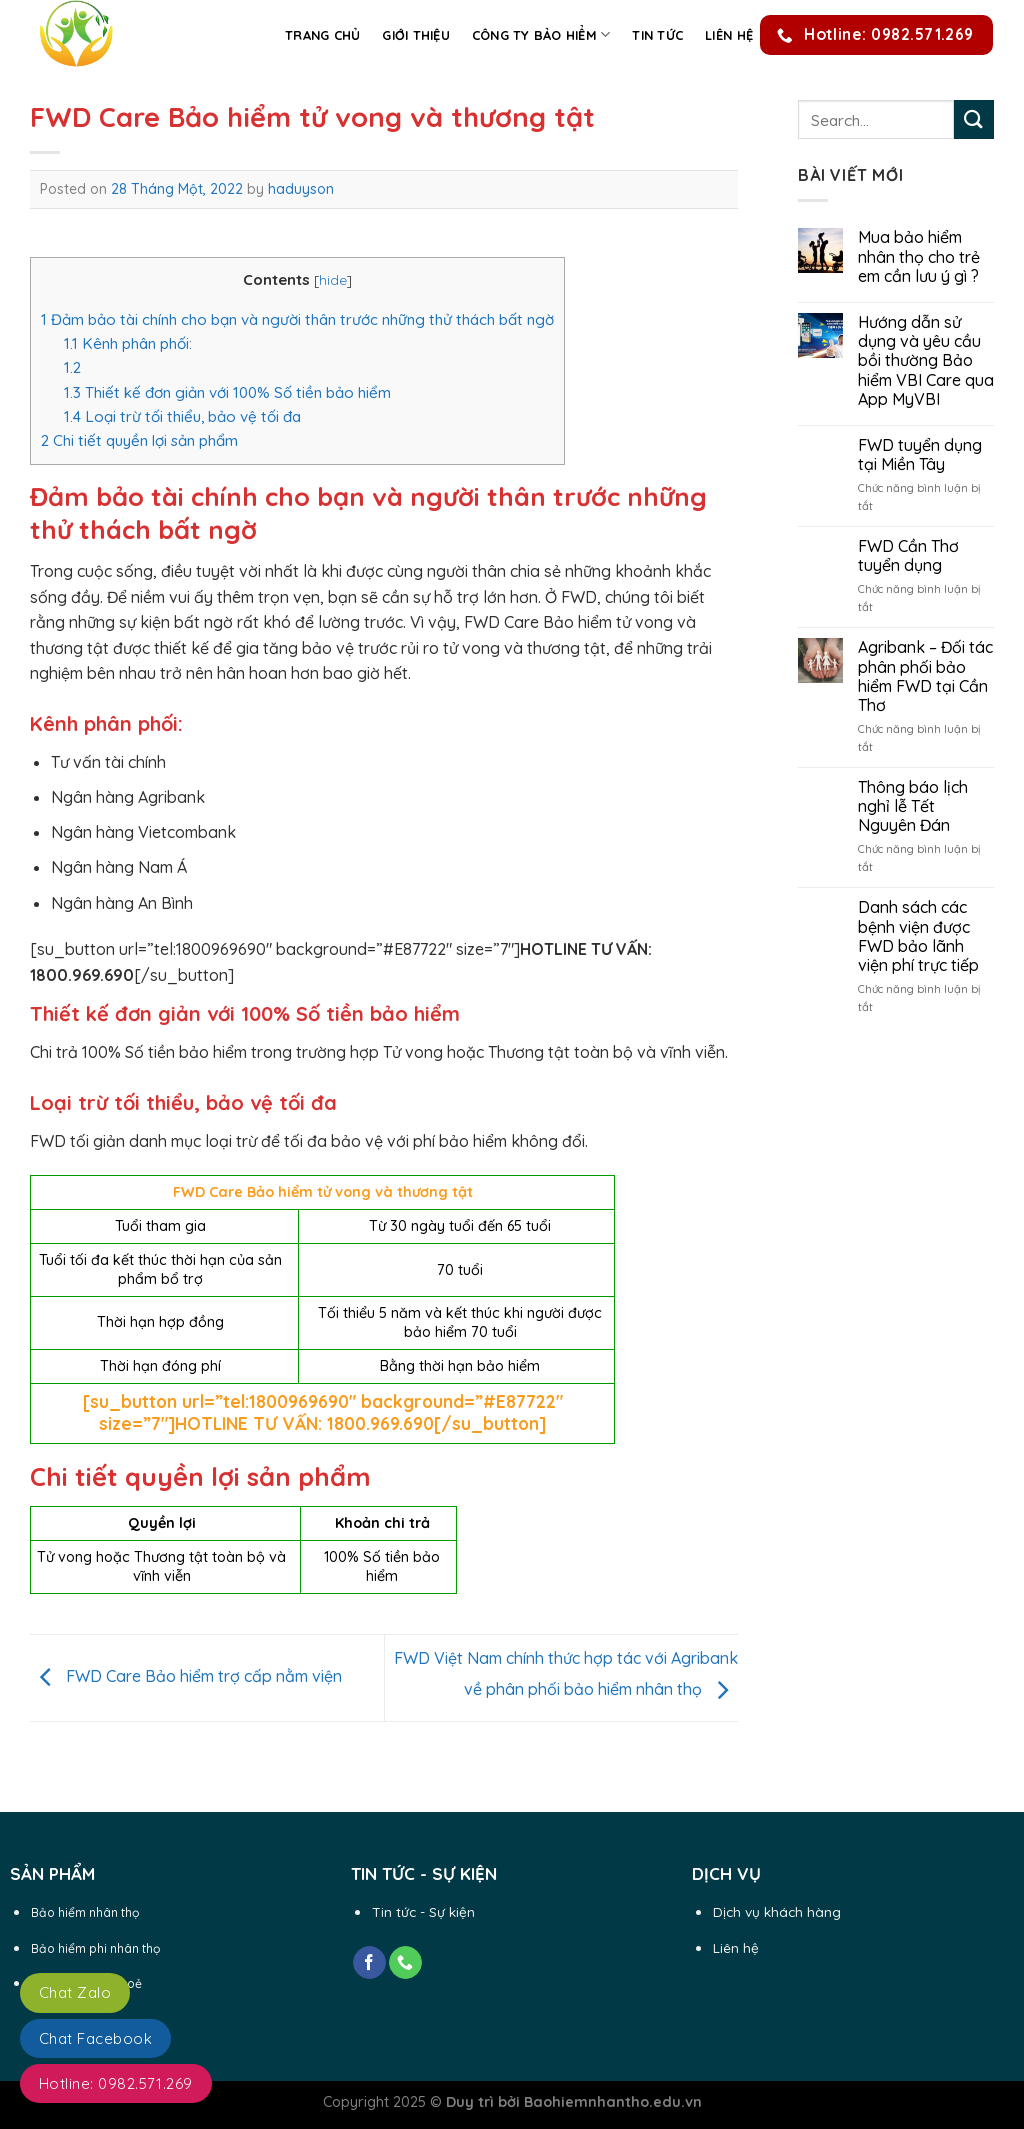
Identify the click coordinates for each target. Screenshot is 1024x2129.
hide (333, 279)
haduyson (301, 189)
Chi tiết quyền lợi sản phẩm (139, 440)
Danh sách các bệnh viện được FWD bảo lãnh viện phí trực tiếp (918, 936)
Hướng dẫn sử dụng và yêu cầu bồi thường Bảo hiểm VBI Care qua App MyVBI (926, 361)
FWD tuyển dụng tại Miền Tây (920, 455)
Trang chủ (322, 35)
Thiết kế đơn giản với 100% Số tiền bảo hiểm (227, 392)
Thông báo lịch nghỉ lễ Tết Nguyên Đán (913, 806)
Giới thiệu (416, 35)
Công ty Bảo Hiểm (541, 34)
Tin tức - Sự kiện (423, 1911)
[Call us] (405, 1963)
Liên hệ (729, 35)
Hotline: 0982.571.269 (116, 2083)
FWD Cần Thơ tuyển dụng (908, 556)
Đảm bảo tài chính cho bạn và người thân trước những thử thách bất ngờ (297, 319)
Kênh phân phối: (128, 343)
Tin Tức (657, 35)
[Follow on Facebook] (369, 1963)
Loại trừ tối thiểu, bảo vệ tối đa (182, 416)
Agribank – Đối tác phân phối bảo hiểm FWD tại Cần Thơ (925, 676)
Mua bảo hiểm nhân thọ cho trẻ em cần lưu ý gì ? (919, 256)
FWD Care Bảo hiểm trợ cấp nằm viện (186, 1676)
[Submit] (974, 119)
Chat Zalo (75, 1992)
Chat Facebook (95, 2038)
